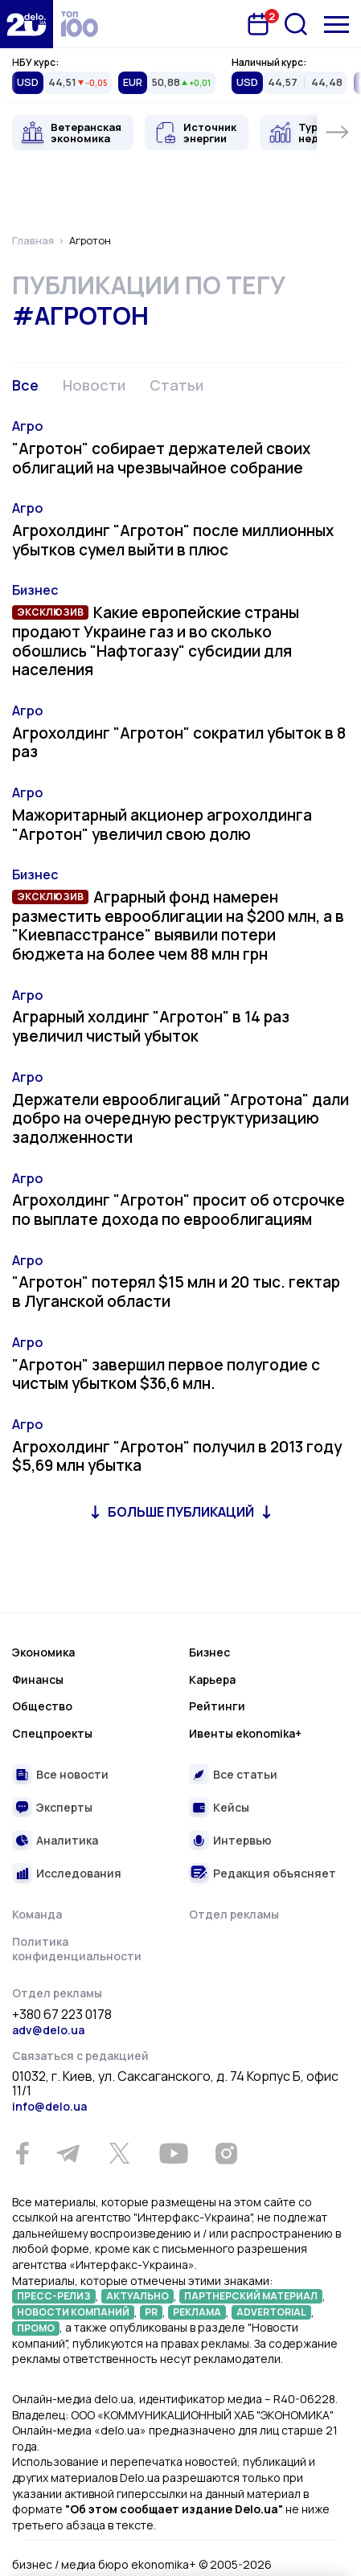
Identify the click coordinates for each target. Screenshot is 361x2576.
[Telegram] (67, 2153)
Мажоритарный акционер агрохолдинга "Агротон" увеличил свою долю (162, 825)
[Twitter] (119, 2153)
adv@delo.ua (48, 2030)
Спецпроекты (52, 1733)
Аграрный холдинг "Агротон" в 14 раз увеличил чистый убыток (150, 1026)
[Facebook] (22, 2153)
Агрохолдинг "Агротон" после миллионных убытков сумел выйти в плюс (173, 540)
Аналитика (67, 1840)
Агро (27, 426)
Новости (94, 385)
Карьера (212, 1679)
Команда (37, 1914)
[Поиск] (296, 24)
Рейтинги (217, 1706)
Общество (42, 1706)
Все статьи (245, 1774)
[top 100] (79, 24)
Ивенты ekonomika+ (245, 1733)
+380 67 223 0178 (62, 2015)
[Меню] (336, 24)
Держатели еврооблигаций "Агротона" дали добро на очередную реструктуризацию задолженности (180, 1119)
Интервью (242, 1840)
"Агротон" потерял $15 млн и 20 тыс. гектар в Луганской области (176, 1292)
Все (25, 385)
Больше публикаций (181, 1512)
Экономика (43, 1652)
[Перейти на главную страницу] (26, 24)
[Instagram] (226, 2153)
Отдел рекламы (234, 1914)
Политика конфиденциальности (77, 1949)
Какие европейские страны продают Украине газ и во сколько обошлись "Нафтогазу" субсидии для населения (155, 641)
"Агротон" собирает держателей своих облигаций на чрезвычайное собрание (161, 458)
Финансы (38, 1679)
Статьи (176, 385)
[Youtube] (173, 2153)
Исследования (78, 1873)
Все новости (72, 1774)
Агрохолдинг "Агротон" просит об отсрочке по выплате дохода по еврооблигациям (178, 1210)
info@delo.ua (49, 2106)
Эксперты (64, 1807)
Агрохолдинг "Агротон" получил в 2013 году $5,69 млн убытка (177, 1456)
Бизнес (35, 590)
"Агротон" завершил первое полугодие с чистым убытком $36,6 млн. (166, 1374)
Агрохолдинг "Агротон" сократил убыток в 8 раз (179, 743)
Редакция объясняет (274, 1873)
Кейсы (231, 1807)
